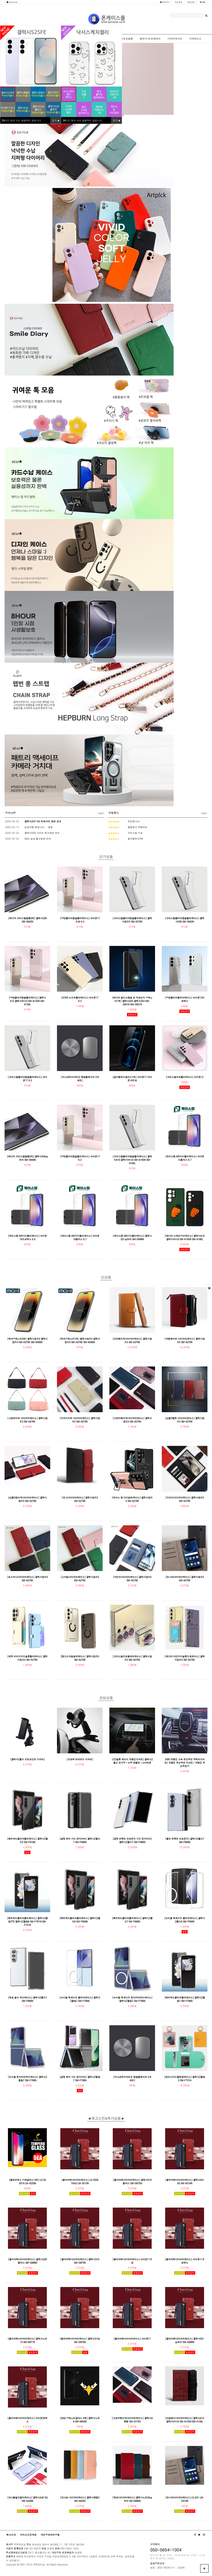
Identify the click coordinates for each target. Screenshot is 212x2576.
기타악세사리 (174, 38)
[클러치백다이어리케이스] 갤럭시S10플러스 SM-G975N (132, 2181)
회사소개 (11, 2534)
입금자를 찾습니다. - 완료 (39, 827)
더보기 (101, 813)
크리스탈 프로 (125, 833)
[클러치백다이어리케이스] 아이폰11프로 (132, 2261)
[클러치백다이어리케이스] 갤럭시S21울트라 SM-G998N (184, 2340)
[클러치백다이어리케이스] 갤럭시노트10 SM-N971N (27, 2340)
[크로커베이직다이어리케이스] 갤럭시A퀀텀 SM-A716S (132, 2419)
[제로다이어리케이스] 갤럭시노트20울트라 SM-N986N (132, 2499)
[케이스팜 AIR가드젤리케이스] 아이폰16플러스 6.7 (79, 1237)
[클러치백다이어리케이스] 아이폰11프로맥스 (185, 2261)
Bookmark (12, 2)
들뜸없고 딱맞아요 (127, 827)
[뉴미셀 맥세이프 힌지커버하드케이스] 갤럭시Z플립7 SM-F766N (132, 1999)
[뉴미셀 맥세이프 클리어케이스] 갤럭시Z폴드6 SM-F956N (184, 1919)
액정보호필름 (125, 38)
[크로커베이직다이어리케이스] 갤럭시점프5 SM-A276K (132, 1419)
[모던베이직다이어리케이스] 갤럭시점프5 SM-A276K (132, 1340)
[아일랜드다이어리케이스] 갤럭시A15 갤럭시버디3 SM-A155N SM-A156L (184, 2419)
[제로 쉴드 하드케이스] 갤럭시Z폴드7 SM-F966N (27, 1999)
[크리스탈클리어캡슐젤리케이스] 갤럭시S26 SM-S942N (184, 919)
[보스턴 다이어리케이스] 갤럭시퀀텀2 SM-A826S (79, 2499)
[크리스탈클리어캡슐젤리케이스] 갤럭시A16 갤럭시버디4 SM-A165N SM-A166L (132, 1160)
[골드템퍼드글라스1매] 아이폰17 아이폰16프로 (132, 1078)
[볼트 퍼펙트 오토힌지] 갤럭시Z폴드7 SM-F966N (184, 1840)
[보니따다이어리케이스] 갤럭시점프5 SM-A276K (184, 1578)
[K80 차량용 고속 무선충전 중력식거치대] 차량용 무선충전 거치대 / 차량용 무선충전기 (184, 1763)
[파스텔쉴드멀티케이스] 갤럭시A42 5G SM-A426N (27, 2499)
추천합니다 (123, 821)
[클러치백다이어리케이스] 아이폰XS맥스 (27, 2419)
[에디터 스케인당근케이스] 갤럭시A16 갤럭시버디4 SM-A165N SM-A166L (185, 1237)
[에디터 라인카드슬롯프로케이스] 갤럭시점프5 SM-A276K (184, 1658)
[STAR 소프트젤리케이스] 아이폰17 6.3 (79, 999)
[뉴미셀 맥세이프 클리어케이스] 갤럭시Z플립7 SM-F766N (79, 1999)
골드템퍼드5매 (125, 838)
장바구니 (165, 2)
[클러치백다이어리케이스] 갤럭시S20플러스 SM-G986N (27, 2261)
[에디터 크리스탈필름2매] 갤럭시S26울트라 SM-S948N (27, 1158)
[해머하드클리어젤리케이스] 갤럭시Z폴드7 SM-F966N (132, 1919)
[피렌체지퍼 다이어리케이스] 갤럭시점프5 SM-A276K (184, 1340)
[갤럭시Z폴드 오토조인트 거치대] (27, 1759)
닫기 (55, 120)
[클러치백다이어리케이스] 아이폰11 (132, 2338)
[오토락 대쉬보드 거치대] (80, 1759)
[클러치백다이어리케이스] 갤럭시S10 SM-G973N (79, 2261)
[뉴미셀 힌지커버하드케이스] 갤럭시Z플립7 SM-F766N (27, 2078)
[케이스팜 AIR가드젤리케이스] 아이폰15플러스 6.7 (184, 1158)
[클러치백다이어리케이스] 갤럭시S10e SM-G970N (80, 2340)
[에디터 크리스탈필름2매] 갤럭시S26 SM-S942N (27, 919)
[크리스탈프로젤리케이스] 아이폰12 (184, 1077)
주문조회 (178, 2)
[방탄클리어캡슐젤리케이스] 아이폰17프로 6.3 (80, 919)
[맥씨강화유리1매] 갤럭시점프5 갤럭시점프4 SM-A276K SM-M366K (80, 1340)
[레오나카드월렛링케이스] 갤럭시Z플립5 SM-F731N (184, 2078)
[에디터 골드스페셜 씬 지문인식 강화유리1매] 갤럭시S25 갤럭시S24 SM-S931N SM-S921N (132, 1001)
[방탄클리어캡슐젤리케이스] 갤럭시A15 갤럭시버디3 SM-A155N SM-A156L (27, 1001)
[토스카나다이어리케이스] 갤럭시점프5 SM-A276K (27, 1578)
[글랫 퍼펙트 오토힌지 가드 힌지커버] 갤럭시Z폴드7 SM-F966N (132, 1840)
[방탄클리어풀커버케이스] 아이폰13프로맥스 (185, 999)
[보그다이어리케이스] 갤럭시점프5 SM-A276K (80, 1499)
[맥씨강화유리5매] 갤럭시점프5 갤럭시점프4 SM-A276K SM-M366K (27, 1340)
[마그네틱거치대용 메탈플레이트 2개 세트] (80, 1078)
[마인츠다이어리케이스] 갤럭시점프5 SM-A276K (132, 1578)
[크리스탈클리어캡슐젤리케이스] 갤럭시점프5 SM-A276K (132, 919)
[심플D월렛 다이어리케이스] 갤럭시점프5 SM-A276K (184, 1419)
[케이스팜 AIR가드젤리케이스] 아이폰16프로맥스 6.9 (27, 1237)
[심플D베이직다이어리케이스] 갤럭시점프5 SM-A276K (27, 1499)
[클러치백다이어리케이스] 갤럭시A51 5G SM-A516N (184, 2181)
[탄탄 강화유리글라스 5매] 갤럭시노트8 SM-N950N (80, 2419)
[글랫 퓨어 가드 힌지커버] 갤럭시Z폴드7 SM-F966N (80, 1840)
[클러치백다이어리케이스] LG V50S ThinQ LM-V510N (79, 2181)
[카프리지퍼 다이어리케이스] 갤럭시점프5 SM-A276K (80, 1419)
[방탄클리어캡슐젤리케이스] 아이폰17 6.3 (80, 1158)
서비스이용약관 (28, 2534)
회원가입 (191, 2)
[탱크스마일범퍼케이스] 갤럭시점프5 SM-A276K (80, 1658)
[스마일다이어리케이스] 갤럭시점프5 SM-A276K (80, 1578)
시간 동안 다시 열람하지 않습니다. (22, 120)
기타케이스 (195, 38)
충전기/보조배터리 (150, 38)
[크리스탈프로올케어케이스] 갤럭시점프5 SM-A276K (132, 1658)
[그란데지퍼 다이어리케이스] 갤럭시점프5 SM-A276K (27, 1419)
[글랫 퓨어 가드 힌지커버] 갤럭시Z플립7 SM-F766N (80, 2078)
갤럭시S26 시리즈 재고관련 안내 (42, 833)
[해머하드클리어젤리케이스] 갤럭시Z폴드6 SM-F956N (79, 1919)
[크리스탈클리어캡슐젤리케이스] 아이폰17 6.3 (27, 1078)
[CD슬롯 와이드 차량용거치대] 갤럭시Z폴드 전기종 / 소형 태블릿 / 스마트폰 (132, 1761)
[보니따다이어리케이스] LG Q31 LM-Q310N (184, 2499)
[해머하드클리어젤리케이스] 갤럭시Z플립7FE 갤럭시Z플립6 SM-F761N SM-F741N (27, 1921)
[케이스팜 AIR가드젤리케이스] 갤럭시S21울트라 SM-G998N (132, 1237)
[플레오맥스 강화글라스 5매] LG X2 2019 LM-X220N (27, 2181)
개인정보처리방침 (50, 2534)
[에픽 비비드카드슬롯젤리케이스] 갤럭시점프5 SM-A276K (27, 1658)
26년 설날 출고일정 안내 (38, 838)
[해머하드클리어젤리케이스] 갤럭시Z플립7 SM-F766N (184, 1999)
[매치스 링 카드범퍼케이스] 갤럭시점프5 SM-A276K (132, 1499)
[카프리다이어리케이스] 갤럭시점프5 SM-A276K (184, 1499)
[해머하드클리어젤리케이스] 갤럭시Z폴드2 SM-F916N (27, 1840)
